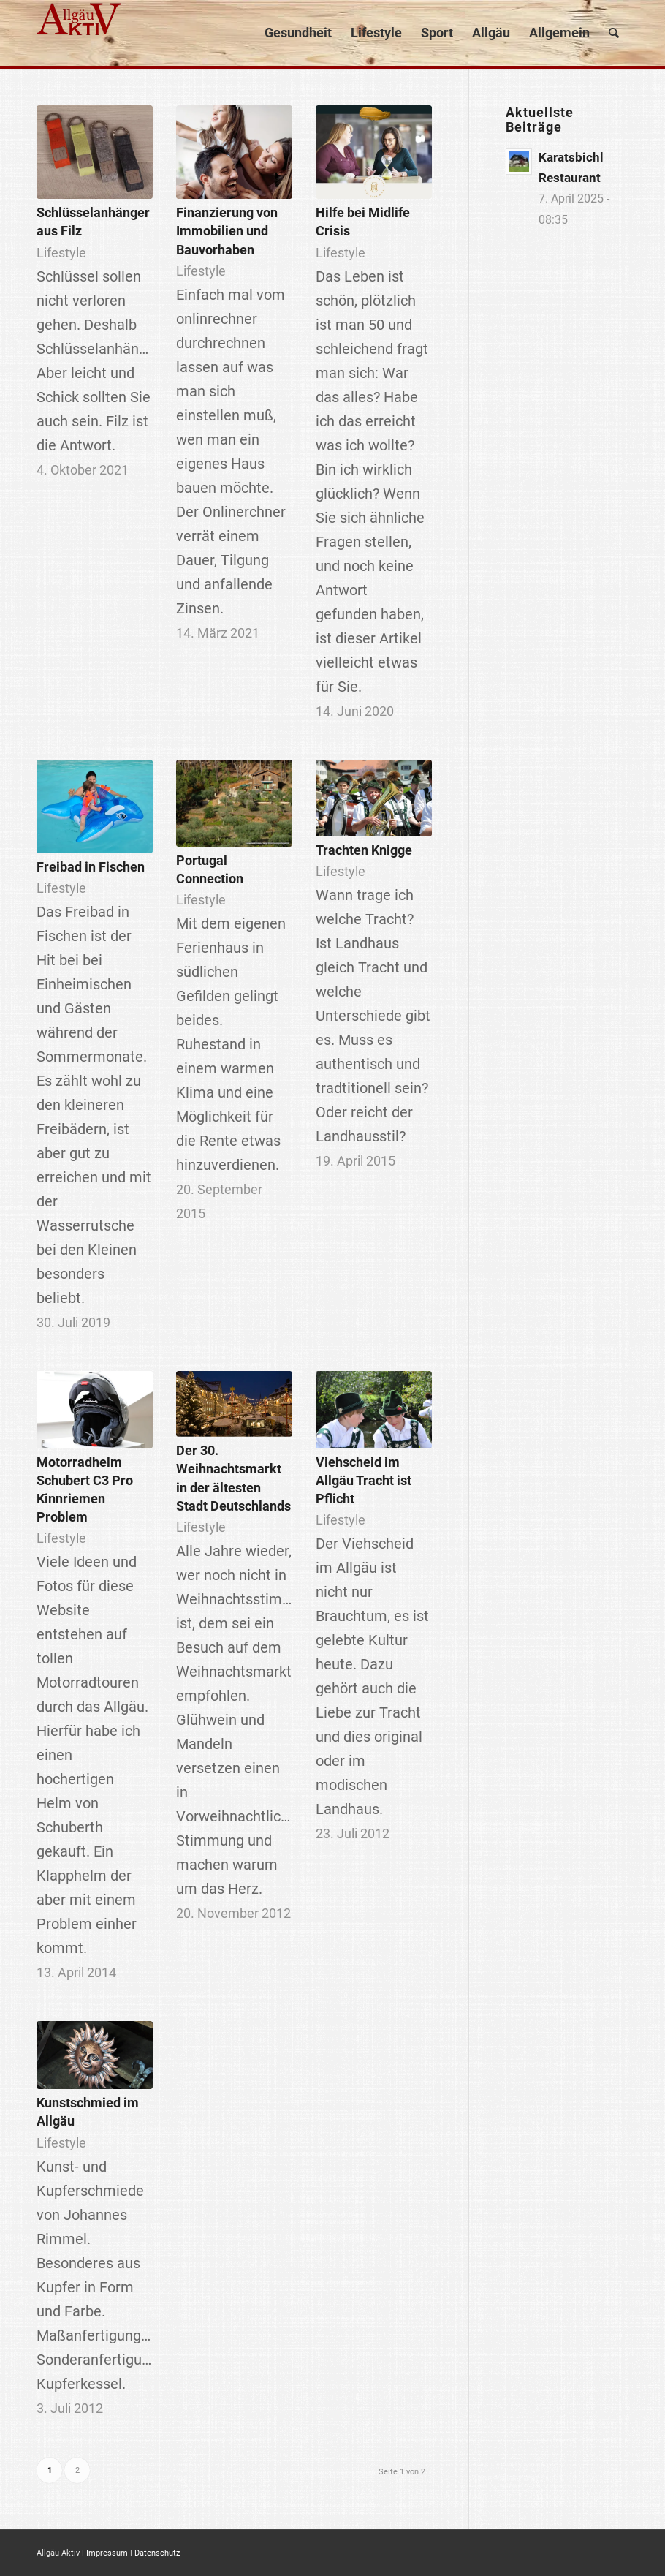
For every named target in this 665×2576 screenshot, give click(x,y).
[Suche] (613, 33)
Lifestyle (61, 252)
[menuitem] (298, 33)
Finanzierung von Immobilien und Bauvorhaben (227, 231)
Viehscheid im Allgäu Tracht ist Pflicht (363, 1480)
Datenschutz (157, 2553)
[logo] (80, 33)
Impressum (107, 2553)
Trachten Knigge (364, 850)
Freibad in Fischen (91, 867)
